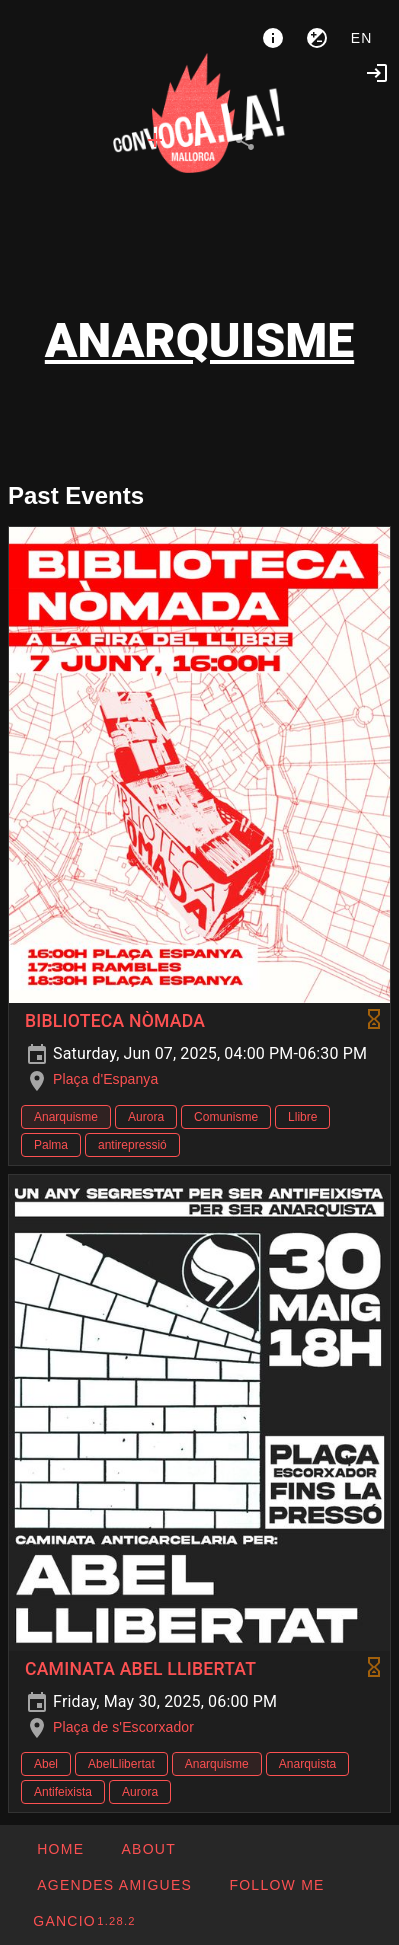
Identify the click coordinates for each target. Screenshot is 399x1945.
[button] (114, 1885)
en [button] (362, 38)
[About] (273, 38)
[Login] (377, 73)
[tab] (155, 140)
